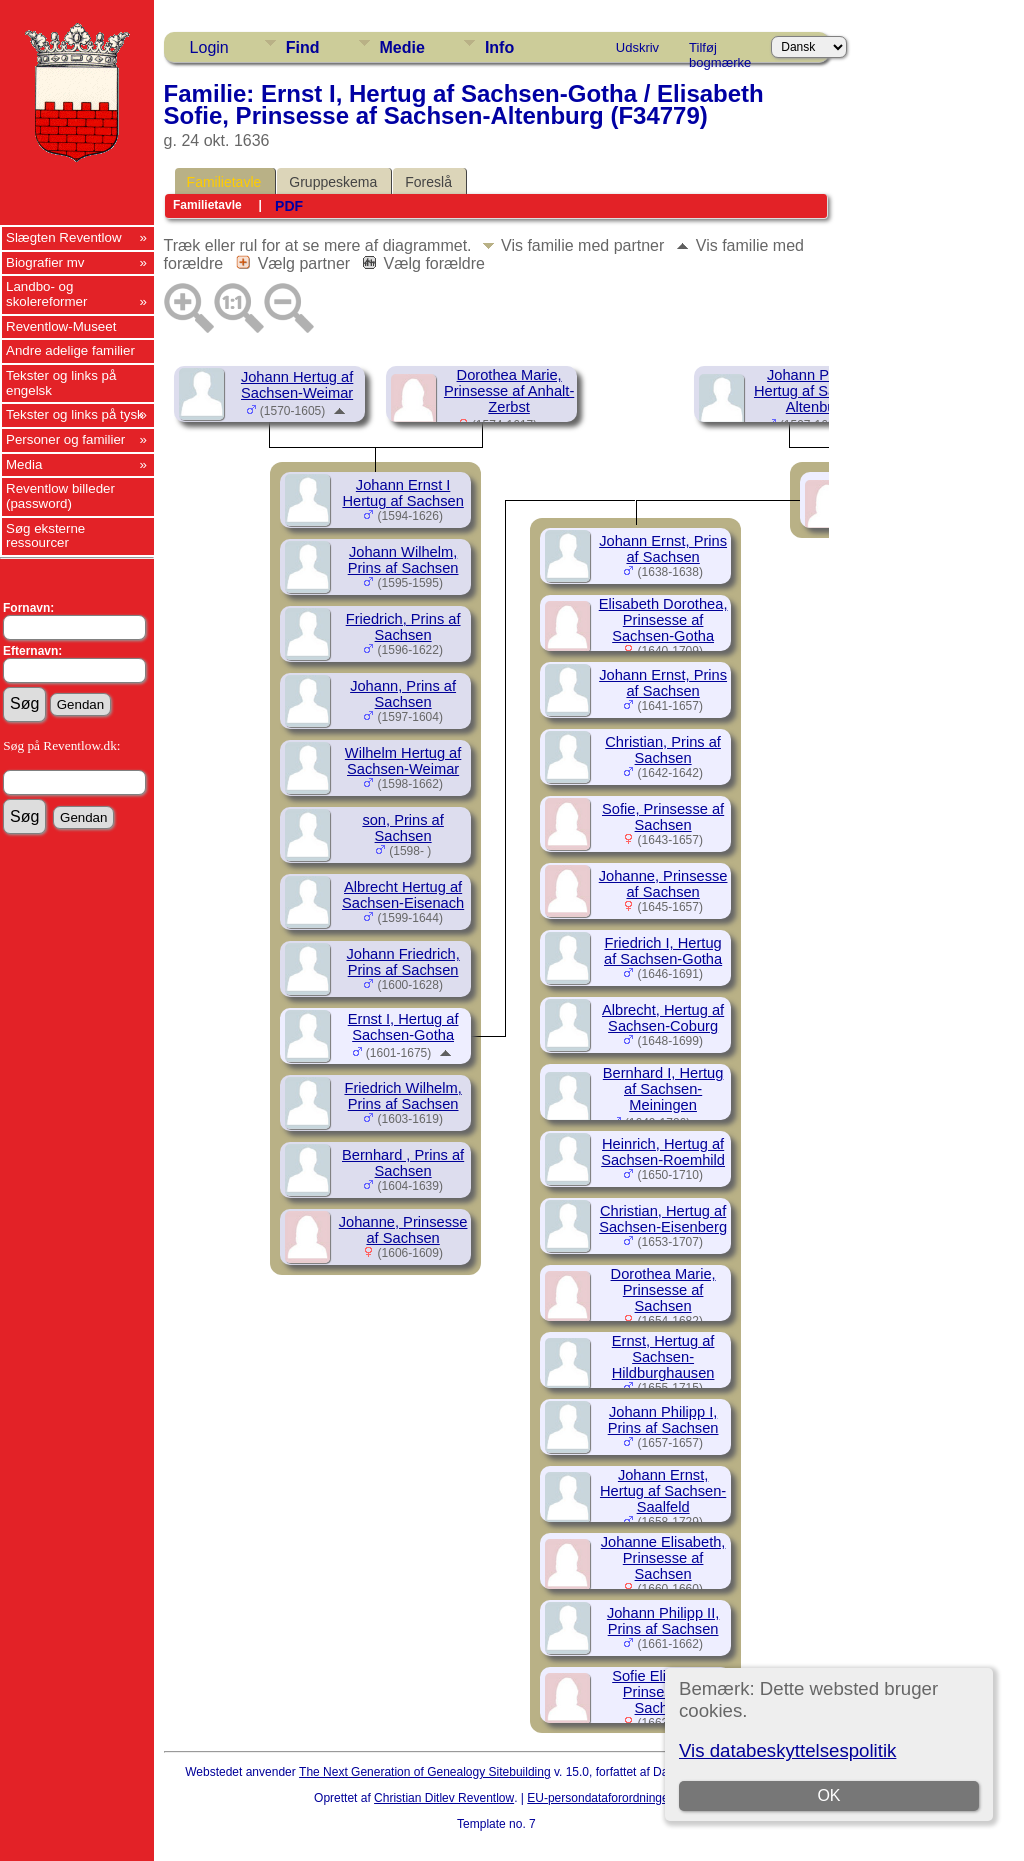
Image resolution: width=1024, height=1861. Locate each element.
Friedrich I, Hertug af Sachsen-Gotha (663, 951)
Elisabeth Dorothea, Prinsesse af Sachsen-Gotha (663, 620)
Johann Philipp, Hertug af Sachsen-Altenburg (817, 391)
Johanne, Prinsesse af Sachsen (403, 1230)
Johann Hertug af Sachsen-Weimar (297, 385)
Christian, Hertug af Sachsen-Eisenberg (663, 1219)
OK (829, 1795)
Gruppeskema (333, 182)
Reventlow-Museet (61, 326)
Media (24, 464)
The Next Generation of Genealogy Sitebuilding (425, 1772)
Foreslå (428, 182)
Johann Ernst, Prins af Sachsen (663, 549)
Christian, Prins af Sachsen (663, 750)
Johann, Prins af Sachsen (403, 694)
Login (209, 47)
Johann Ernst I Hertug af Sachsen (402, 493)
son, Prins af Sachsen (402, 828)
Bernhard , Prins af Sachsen (403, 1163)
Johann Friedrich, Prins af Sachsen (402, 962)
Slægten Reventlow (64, 237)
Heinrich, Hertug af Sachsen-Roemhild (663, 1152)
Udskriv (637, 47)
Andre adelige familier (70, 350)
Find (303, 47)
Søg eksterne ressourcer (45, 536)
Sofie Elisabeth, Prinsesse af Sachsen (663, 1692)
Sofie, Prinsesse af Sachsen (663, 817)
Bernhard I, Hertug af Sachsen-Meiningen (663, 1089)
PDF (289, 206)
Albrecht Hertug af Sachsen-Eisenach (403, 895)
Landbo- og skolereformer (46, 294)
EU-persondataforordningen (601, 1798)
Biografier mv (45, 262)
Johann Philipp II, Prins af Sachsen (663, 1621)
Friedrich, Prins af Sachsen (403, 627)
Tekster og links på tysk (75, 414)
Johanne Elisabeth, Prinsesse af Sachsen (663, 1558)
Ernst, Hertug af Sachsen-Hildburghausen (663, 1357)
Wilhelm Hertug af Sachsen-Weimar (403, 761)
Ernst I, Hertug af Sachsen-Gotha (403, 1027)
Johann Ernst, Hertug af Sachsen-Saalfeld (663, 1491)
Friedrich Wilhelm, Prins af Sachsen (402, 1096)
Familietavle (224, 182)
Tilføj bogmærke (720, 51)
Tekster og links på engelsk (61, 383)
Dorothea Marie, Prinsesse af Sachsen (663, 1290)
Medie (402, 47)
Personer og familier (65, 439)
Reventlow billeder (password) (60, 496)
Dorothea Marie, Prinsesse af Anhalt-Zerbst (509, 391)
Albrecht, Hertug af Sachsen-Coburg (663, 1018)
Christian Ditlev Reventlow (444, 1798)
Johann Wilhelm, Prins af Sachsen (403, 560)
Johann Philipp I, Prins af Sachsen (663, 1420)
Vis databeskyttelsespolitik (787, 1750)
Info (499, 47)
